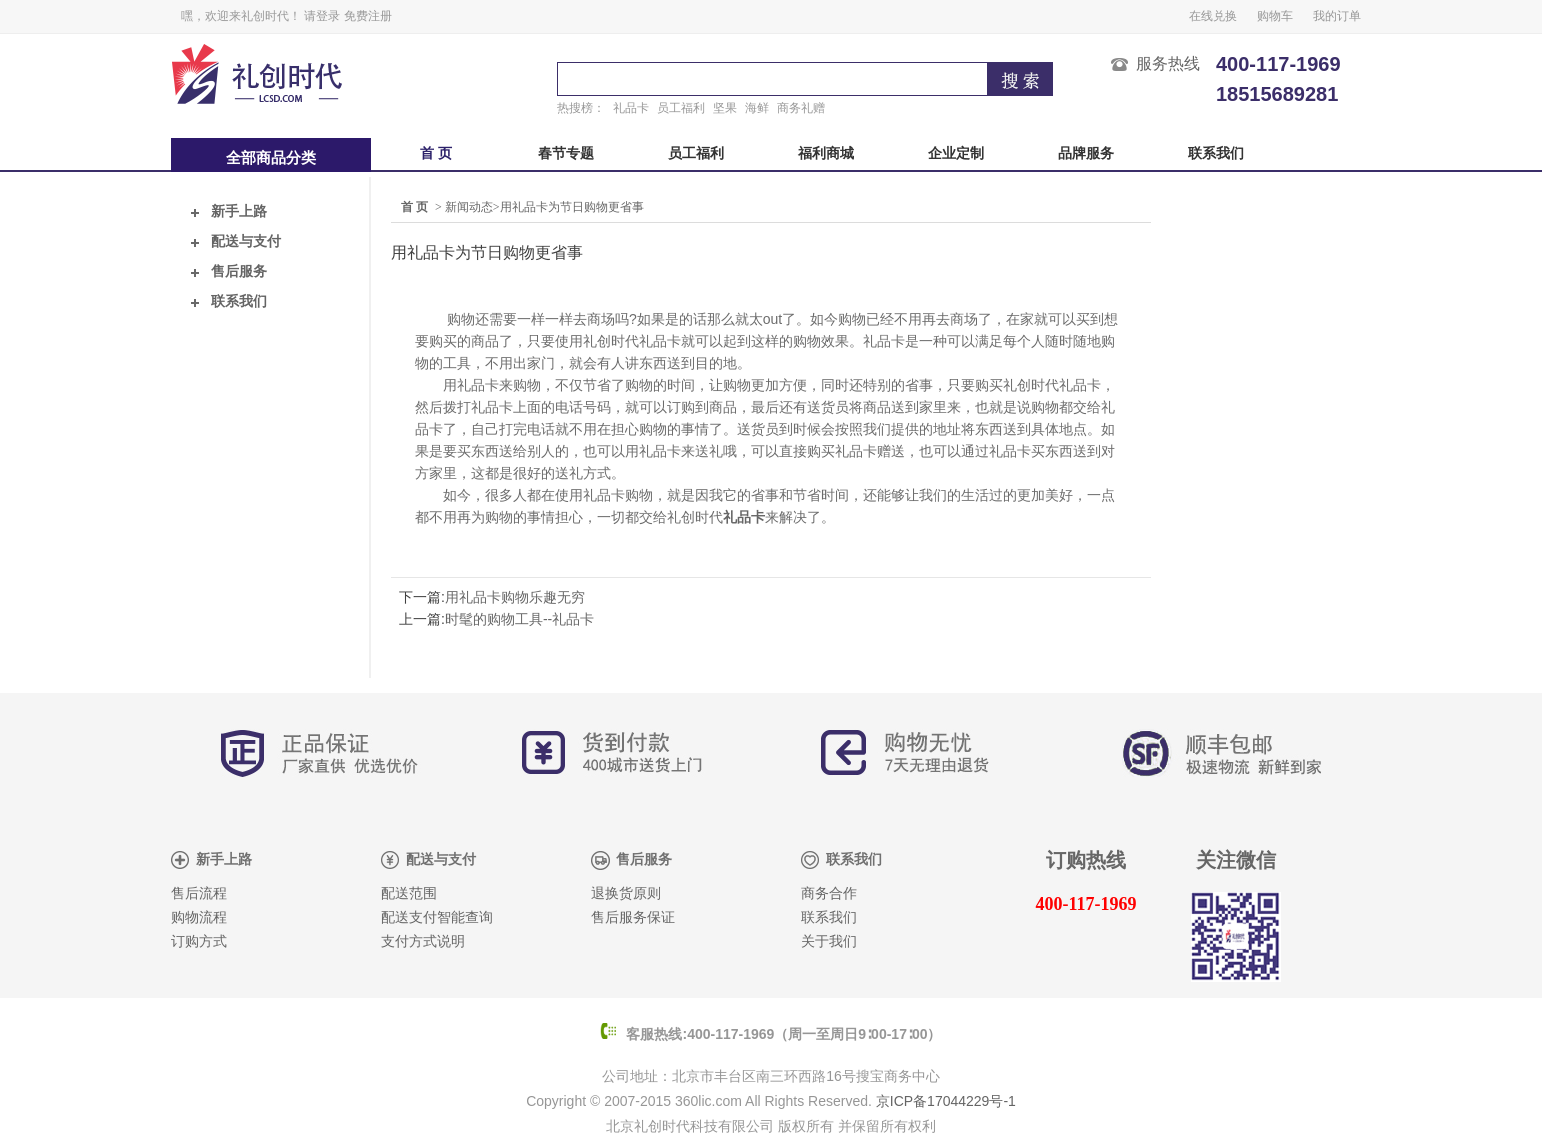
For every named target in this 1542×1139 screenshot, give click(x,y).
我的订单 (1337, 16)
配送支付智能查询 (437, 917)
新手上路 (229, 211)
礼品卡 (631, 108)
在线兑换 (1213, 16)
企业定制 (956, 153)
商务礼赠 (801, 108)
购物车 (1275, 16)
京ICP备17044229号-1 (946, 1101)
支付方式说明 (423, 941)
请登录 (322, 16)
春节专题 (566, 153)
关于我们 (829, 941)
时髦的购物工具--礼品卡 (519, 619)
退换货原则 (626, 893)
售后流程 (199, 893)
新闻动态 (469, 207)
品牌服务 (1086, 153)
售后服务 (229, 271)
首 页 (436, 153)
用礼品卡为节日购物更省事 (572, 207)
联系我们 (1216, 153)
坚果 (725, 108)
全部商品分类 (271, 158)
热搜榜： (581, 108)
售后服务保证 (633, 917)
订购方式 (199, 941)
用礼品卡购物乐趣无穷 (515, 597)
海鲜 (757, 108)
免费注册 (368, 16)
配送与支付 (236, 241)
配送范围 (409, 893)
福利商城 (826, 153)
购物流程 (199, 917)
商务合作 (829, 893)
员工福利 (681, 108)
